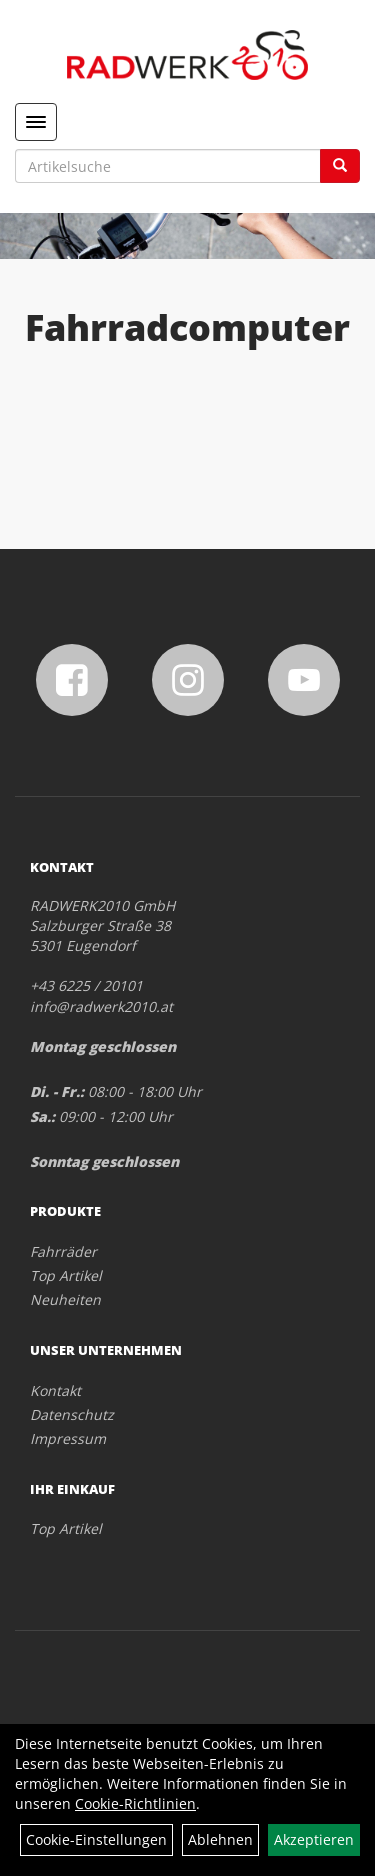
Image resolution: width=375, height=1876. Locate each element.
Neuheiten (65, 1299)
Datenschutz (72, 1414)
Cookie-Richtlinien (135, 1803)
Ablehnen (220, 1839)
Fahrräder (63, 1251)
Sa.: (42, 1116)
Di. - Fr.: (57, 1091)
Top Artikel (66, 1275)
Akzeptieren (314, 1839)
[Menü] (36, 122)
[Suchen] (340, 166)
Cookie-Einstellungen (96, 1839)
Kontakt (55, 1390)
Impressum (68, 1438)
